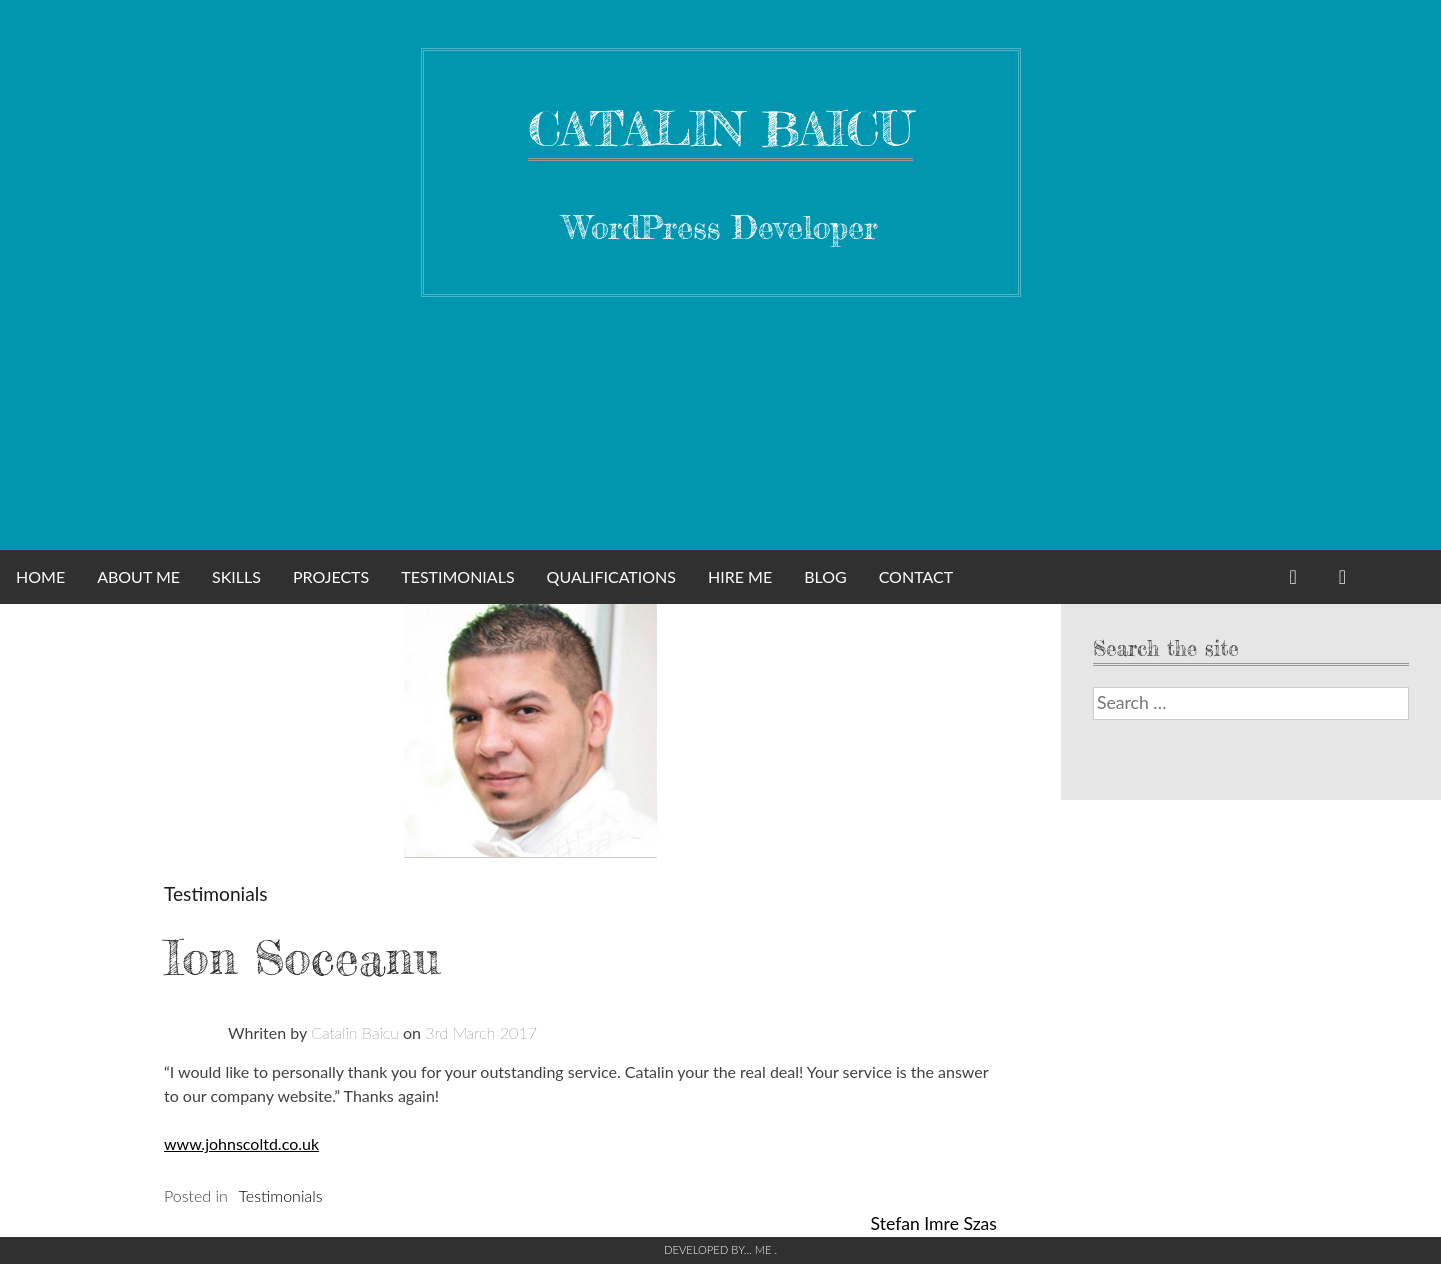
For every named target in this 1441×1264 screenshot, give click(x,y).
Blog (825, 576)
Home (40, 576)
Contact (916, 576)
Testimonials (457, 576)
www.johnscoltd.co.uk (241, 1143)
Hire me (740, 576)
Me (765, 1249)
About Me (138, 576)
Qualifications (611, 576)
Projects (331, 576)
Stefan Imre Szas (934, 1223)
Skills (236, 576)
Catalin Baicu (720, 128)
